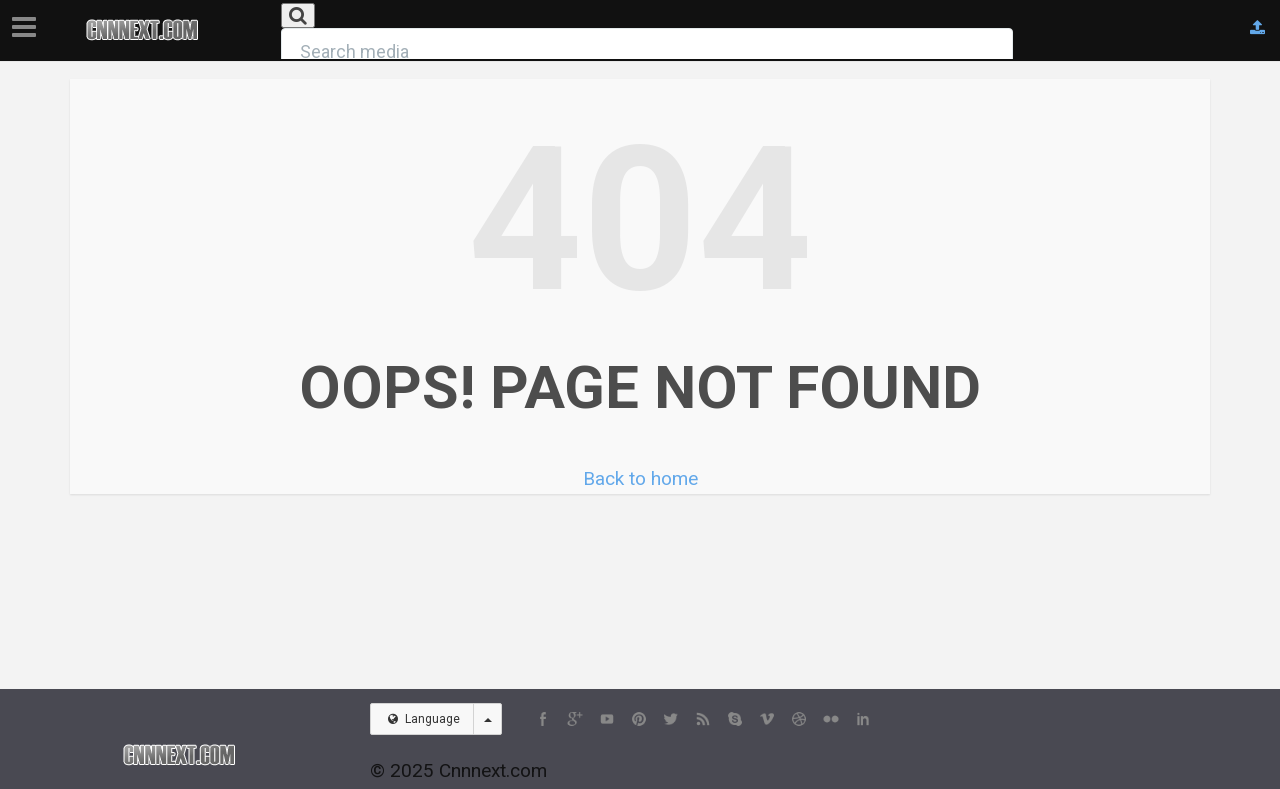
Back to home (640, 478)
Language (423, 719)
